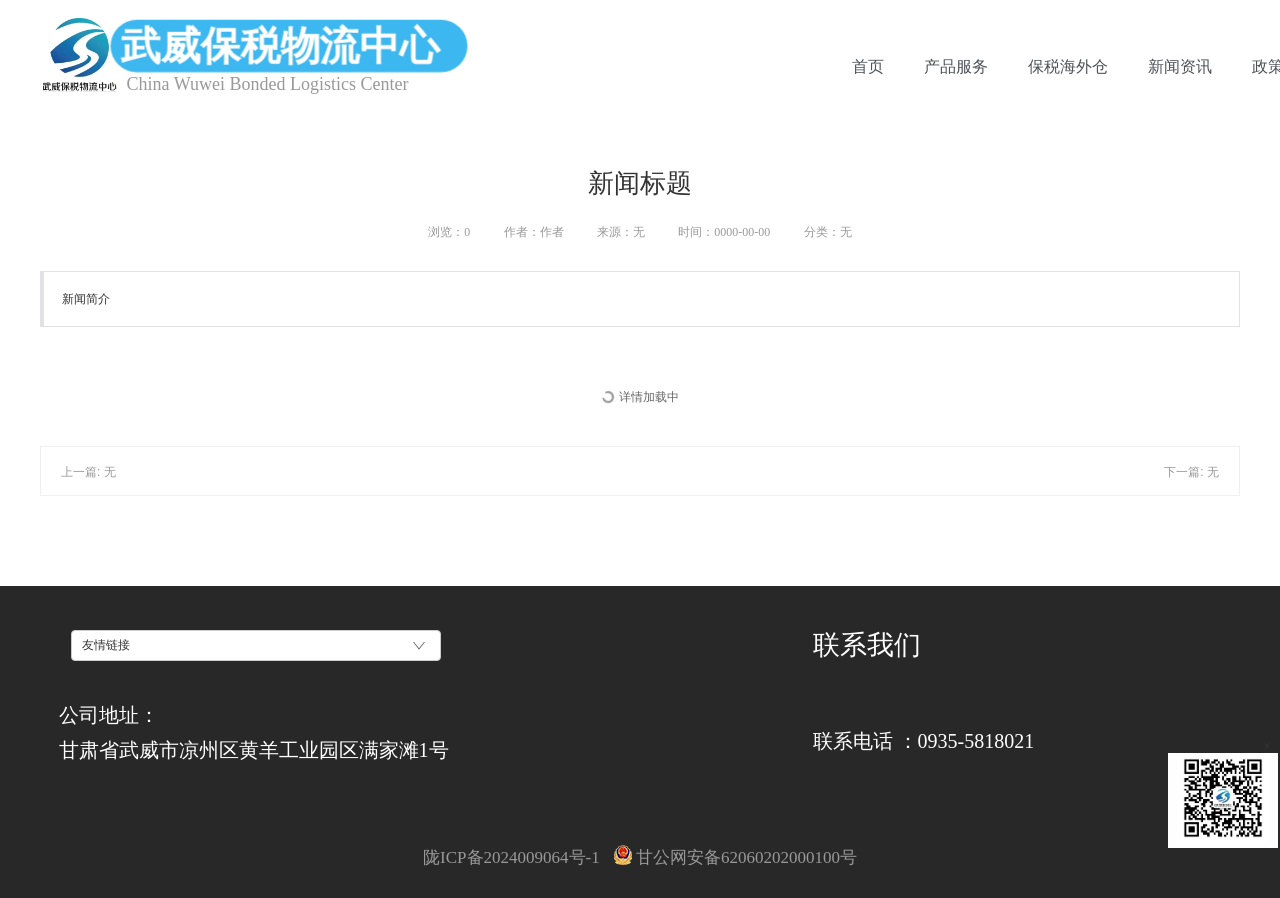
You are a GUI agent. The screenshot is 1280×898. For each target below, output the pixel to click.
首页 (868, 66)
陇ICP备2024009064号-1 (511, 857)
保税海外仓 (1068, 66)
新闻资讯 (1180, 66)
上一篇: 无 (88, 472)
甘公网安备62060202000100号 (735, 857)
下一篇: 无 (1191, 472)
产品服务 (956, 66)
